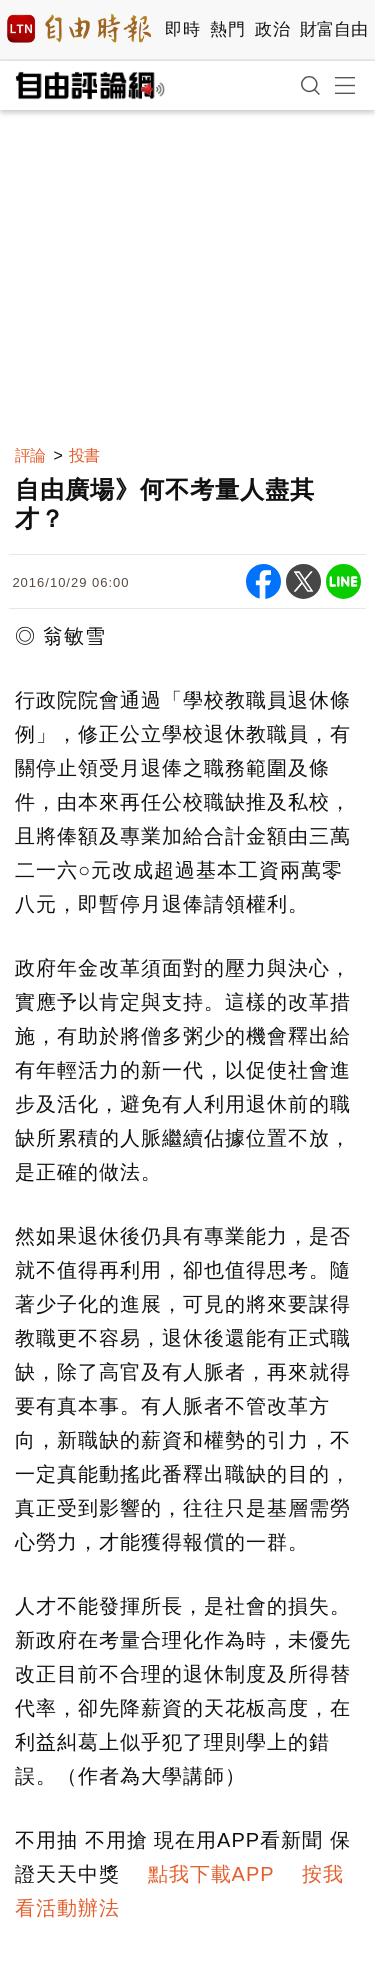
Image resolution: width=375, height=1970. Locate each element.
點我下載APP (211, 1874)
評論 (30, 455)
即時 (182, 29)
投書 (84, 455)
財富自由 (333, 29)
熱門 (227, 29)
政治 (272, 29)
